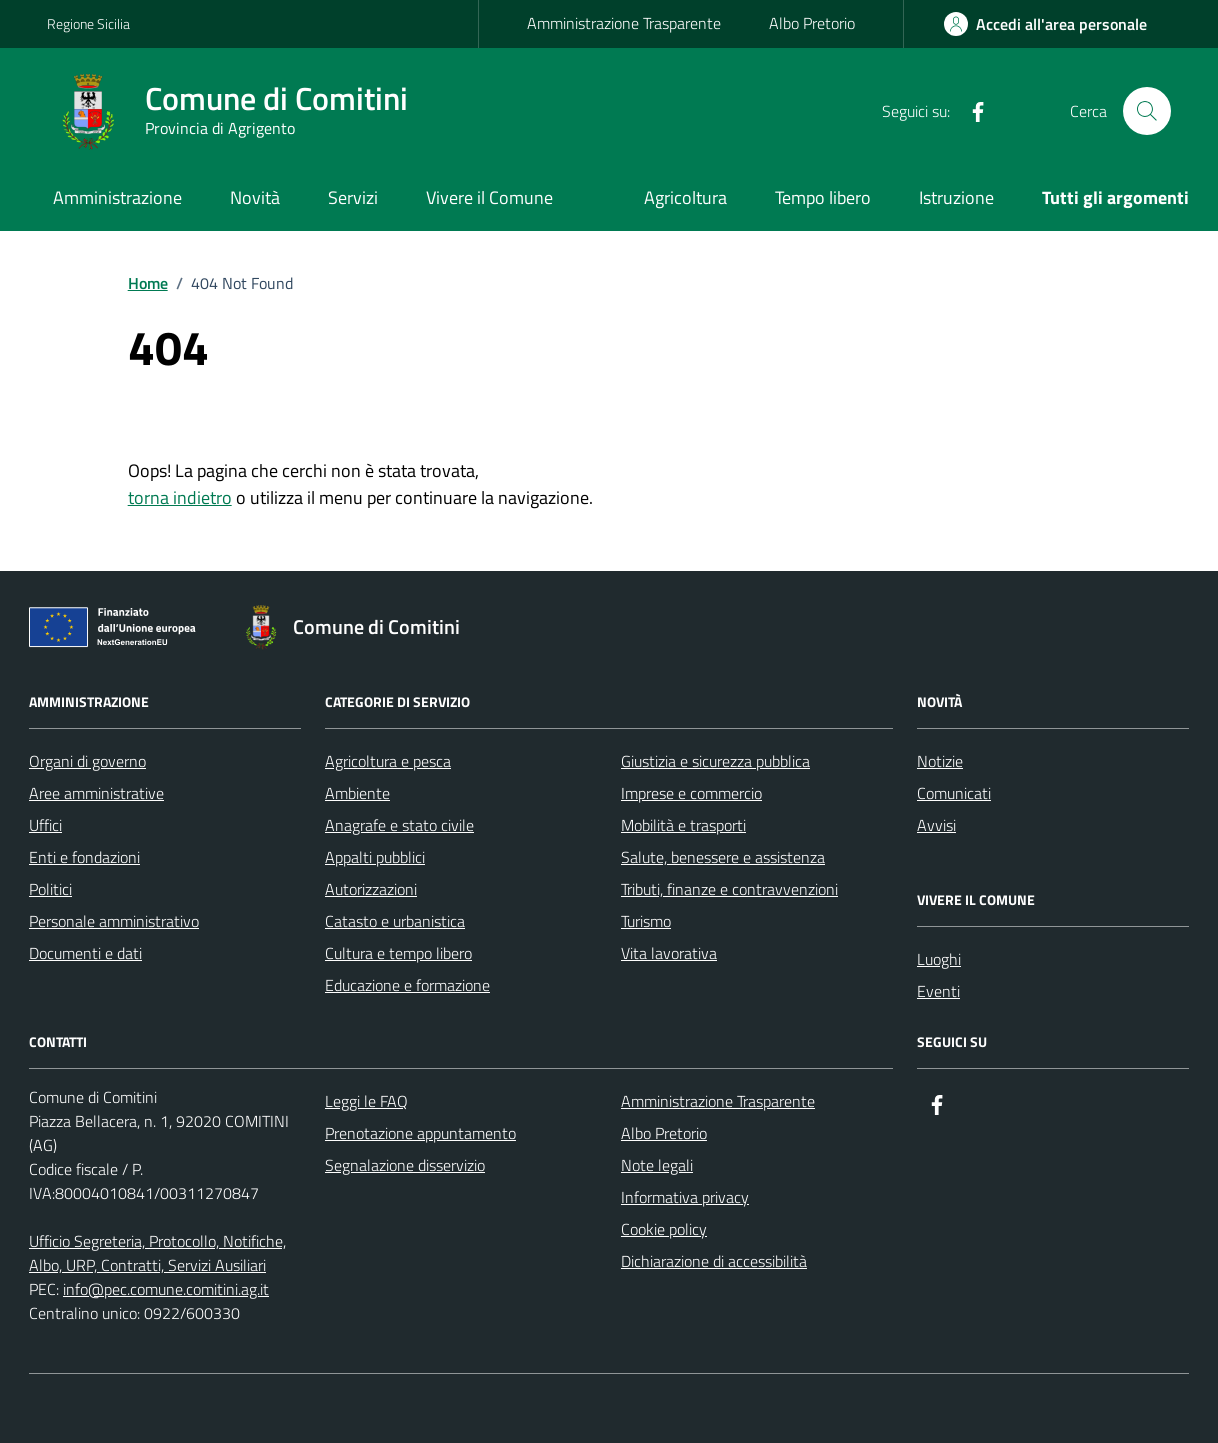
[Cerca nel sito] (1147, 111)
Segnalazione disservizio (405, 1165)
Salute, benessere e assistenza (723, 857)
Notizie (940, 761)
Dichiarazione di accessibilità (714, 1261)
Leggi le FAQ (366, 1101)
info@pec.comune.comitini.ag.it (166, 1289)
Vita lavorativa (669, 953)
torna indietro (180, 497)
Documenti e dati (85, 953)
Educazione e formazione (407, 985)
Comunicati (954, 793)
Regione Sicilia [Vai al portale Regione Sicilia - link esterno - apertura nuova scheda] (88, 23)
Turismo (646, 921)
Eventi (938, 991)
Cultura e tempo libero (398, 953)
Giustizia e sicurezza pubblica (715, 761)
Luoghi (939, 959)
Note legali (657, 1165)
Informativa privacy (685, 1197)
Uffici (45, 825)
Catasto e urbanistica (395, 921)
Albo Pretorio (812, 23)
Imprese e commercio (691, 793)
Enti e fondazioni (84, 857)
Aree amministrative (96, 793)
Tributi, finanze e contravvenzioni (729, 889)
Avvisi (936, 825)
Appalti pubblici (375, 857)
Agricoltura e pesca (388, 761)
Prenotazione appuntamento (420, 1133)
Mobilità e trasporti (683, 825)
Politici (50, 889)
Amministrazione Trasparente (624, 23)
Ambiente (357, 793)
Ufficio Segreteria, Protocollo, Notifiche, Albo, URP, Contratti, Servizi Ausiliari (157, 1253)
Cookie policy (664, 1229)
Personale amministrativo (114, 921)
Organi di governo (87, 761)
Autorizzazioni (371, 889)
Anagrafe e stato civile (399, 825)
